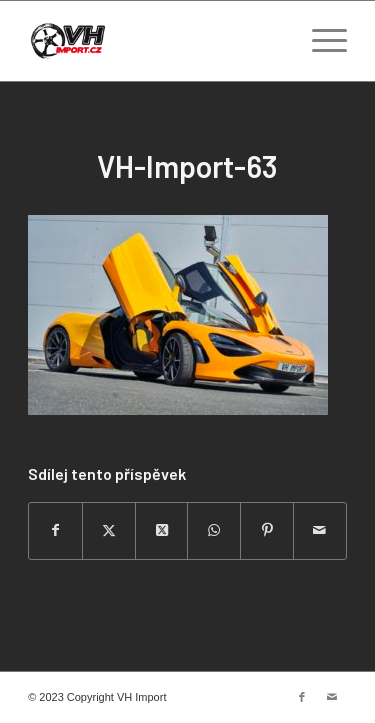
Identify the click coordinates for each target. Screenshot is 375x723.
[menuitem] (319, 41)
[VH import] (155, 41)
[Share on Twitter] (162, 530)
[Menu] (319, 41)
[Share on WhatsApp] (214, 530)
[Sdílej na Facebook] (55, 530)
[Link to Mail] (332, 697)
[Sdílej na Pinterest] (267, 530)
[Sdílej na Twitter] (109, 530)
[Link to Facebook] (302, 697)
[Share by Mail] (320, 530)
